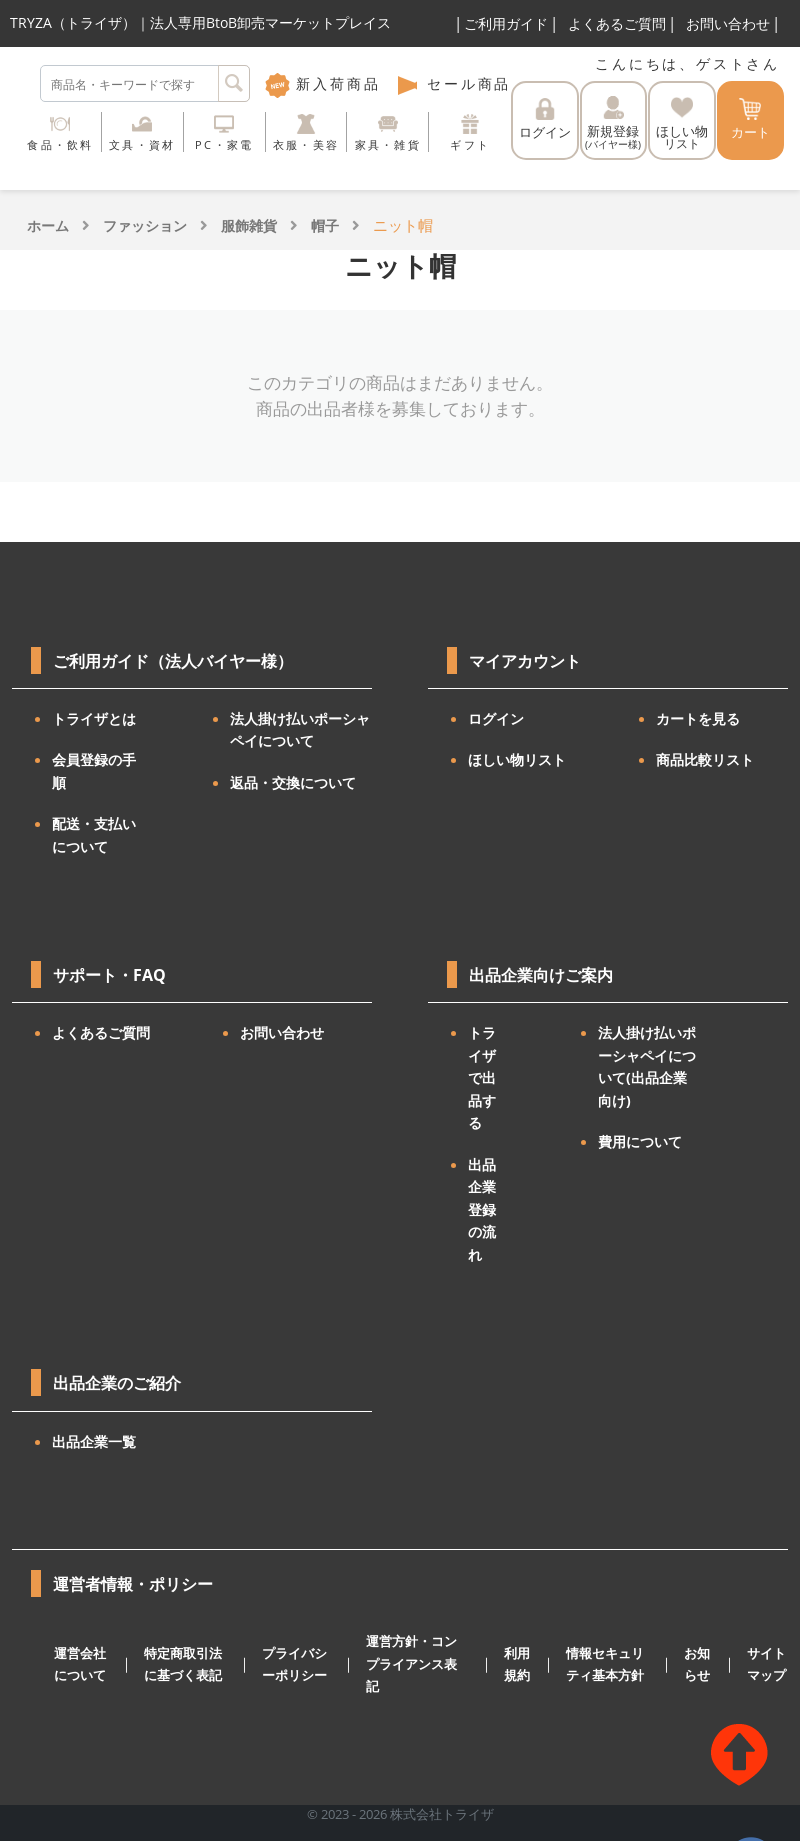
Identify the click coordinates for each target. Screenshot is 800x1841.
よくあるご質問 (617, 23)
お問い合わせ (728, 23)
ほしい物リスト (517, 759)
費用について (640, 1141)
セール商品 (453, 83)
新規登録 (613, 123)
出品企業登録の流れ (482, 1209)
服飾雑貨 (249, 225)
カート (750, 119)
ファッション (145, 225)
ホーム (48, 225)
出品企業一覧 (94, 1441)
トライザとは (94, 718)
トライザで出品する (482, 1077)
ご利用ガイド (506, 23)
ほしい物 (682, 124)
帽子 (325, 225)
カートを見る (698, 718)
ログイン (545, 119)
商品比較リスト (705, 759)
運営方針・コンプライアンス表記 (411, 1663)
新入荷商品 (323, 83)
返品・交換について (293, 782)
